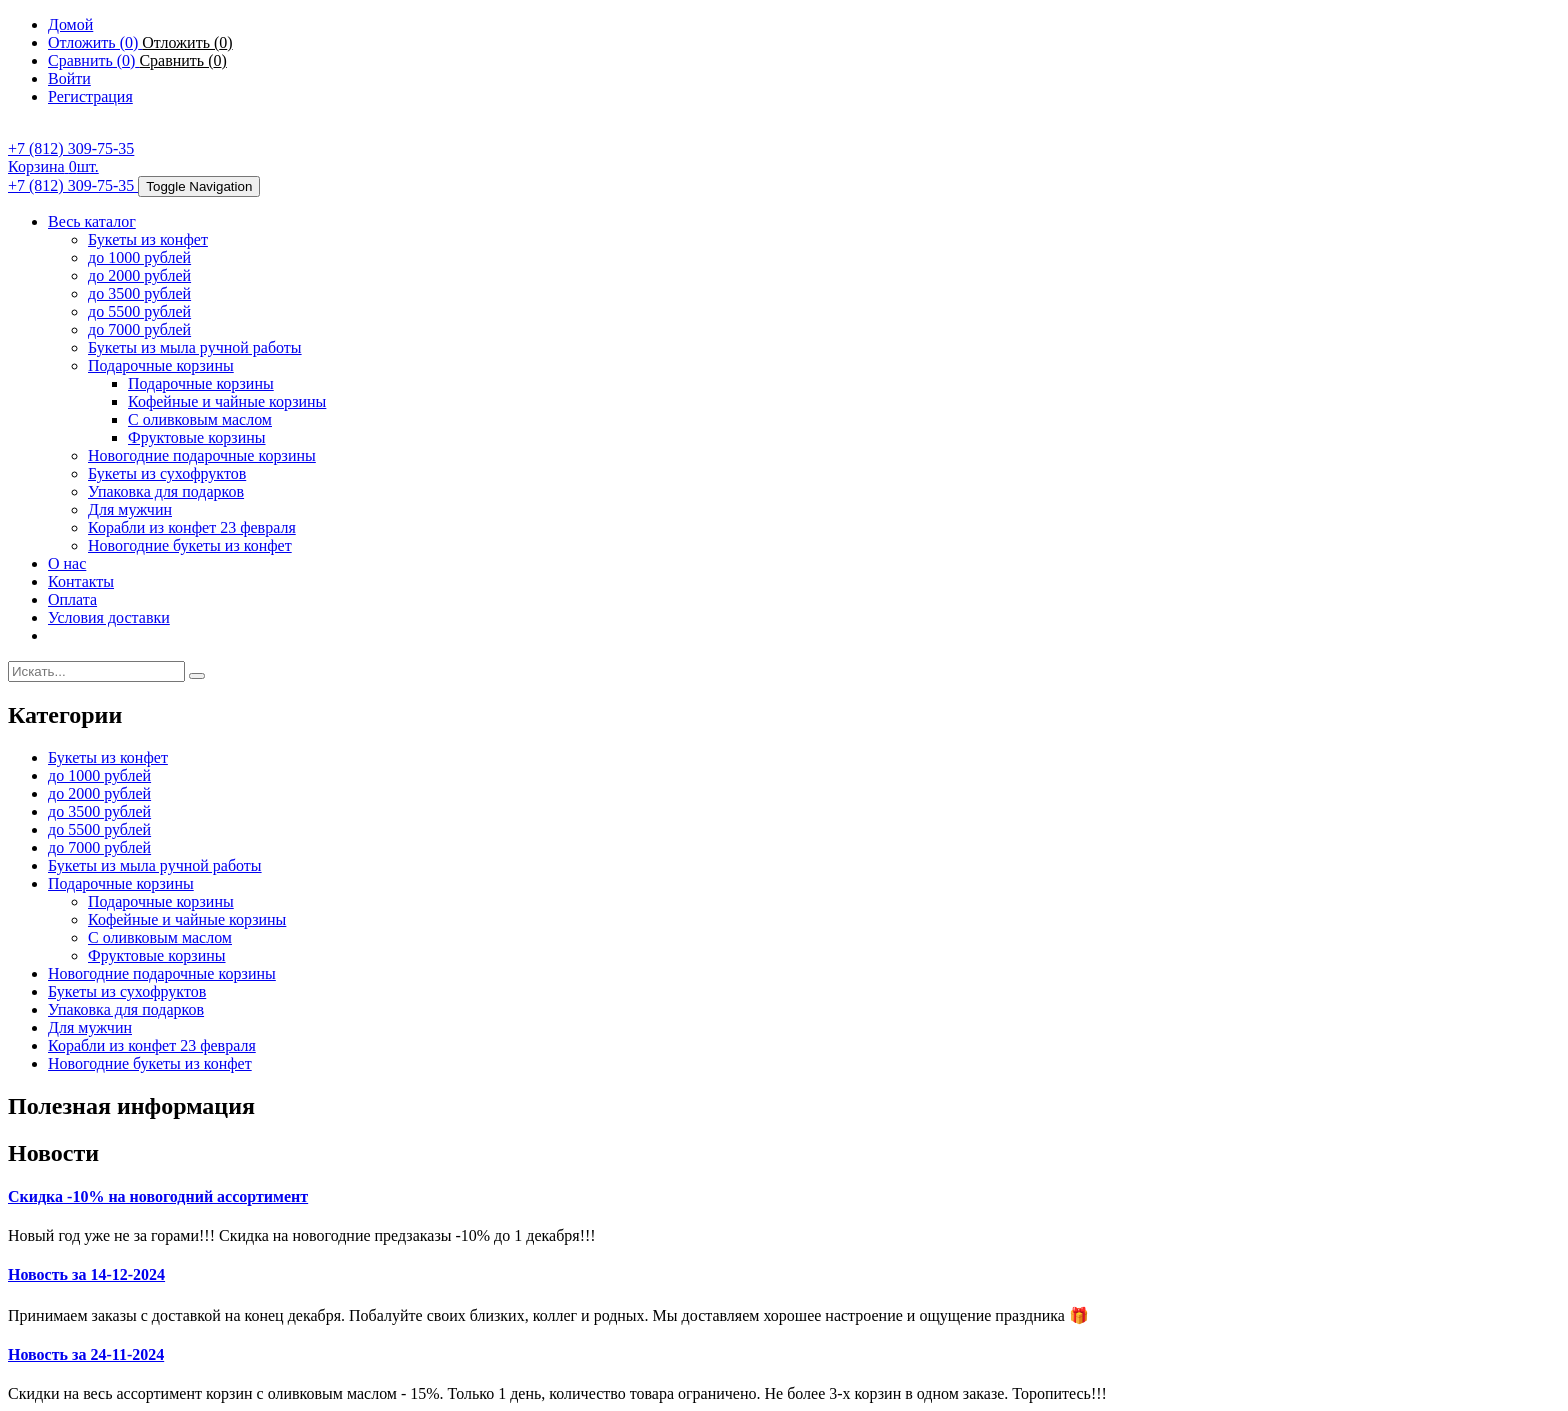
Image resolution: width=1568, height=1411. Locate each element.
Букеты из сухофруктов (167, 473)
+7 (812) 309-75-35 (71, 148)
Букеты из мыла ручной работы (195, 347)
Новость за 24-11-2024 (86, 1354)
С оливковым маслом (200, 419)
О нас (67, 563)
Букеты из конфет (148, 239)
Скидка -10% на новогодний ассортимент (158, 1196)
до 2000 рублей (139, 275)
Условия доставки (109, 617)
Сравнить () (182, 60)
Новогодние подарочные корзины (202, 455)
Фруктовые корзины (197, 437)
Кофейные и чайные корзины (227, 401)
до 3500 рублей (139, 293)
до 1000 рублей (139, 257)
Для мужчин (130, 509)
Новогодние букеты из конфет (190, 545)
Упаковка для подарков (166, 491)
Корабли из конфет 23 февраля (192, 527)
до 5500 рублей (139, 311)
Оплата (72, 599)
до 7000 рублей (139, 329)
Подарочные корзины (161, 365)
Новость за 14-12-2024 (86, 1274)
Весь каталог (92, 221)
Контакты (81, 581)
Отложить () (187, 42)
